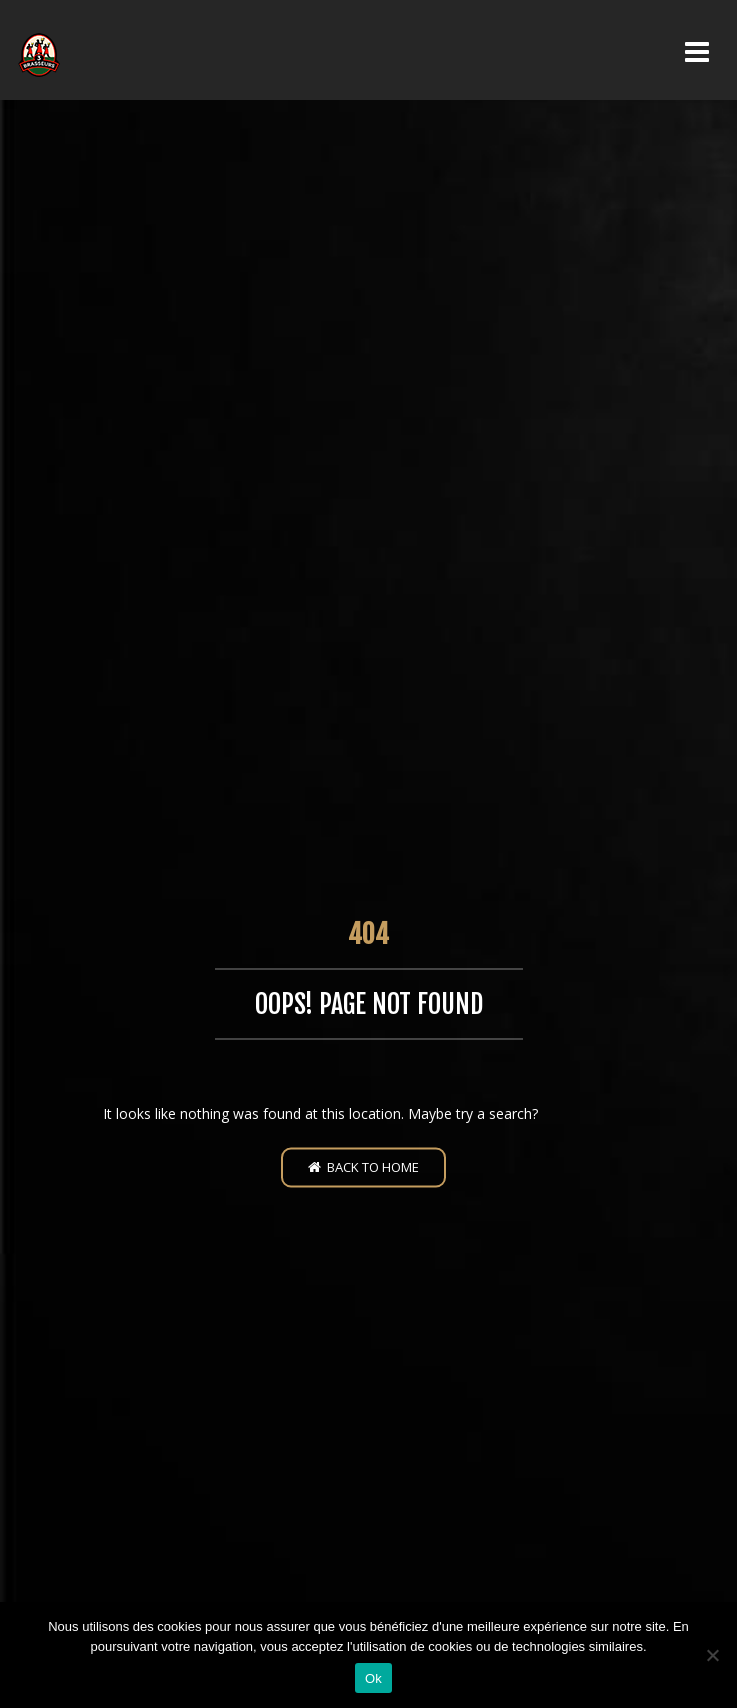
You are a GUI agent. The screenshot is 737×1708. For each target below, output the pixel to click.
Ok (373, 1678)
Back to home (363, 1166)
